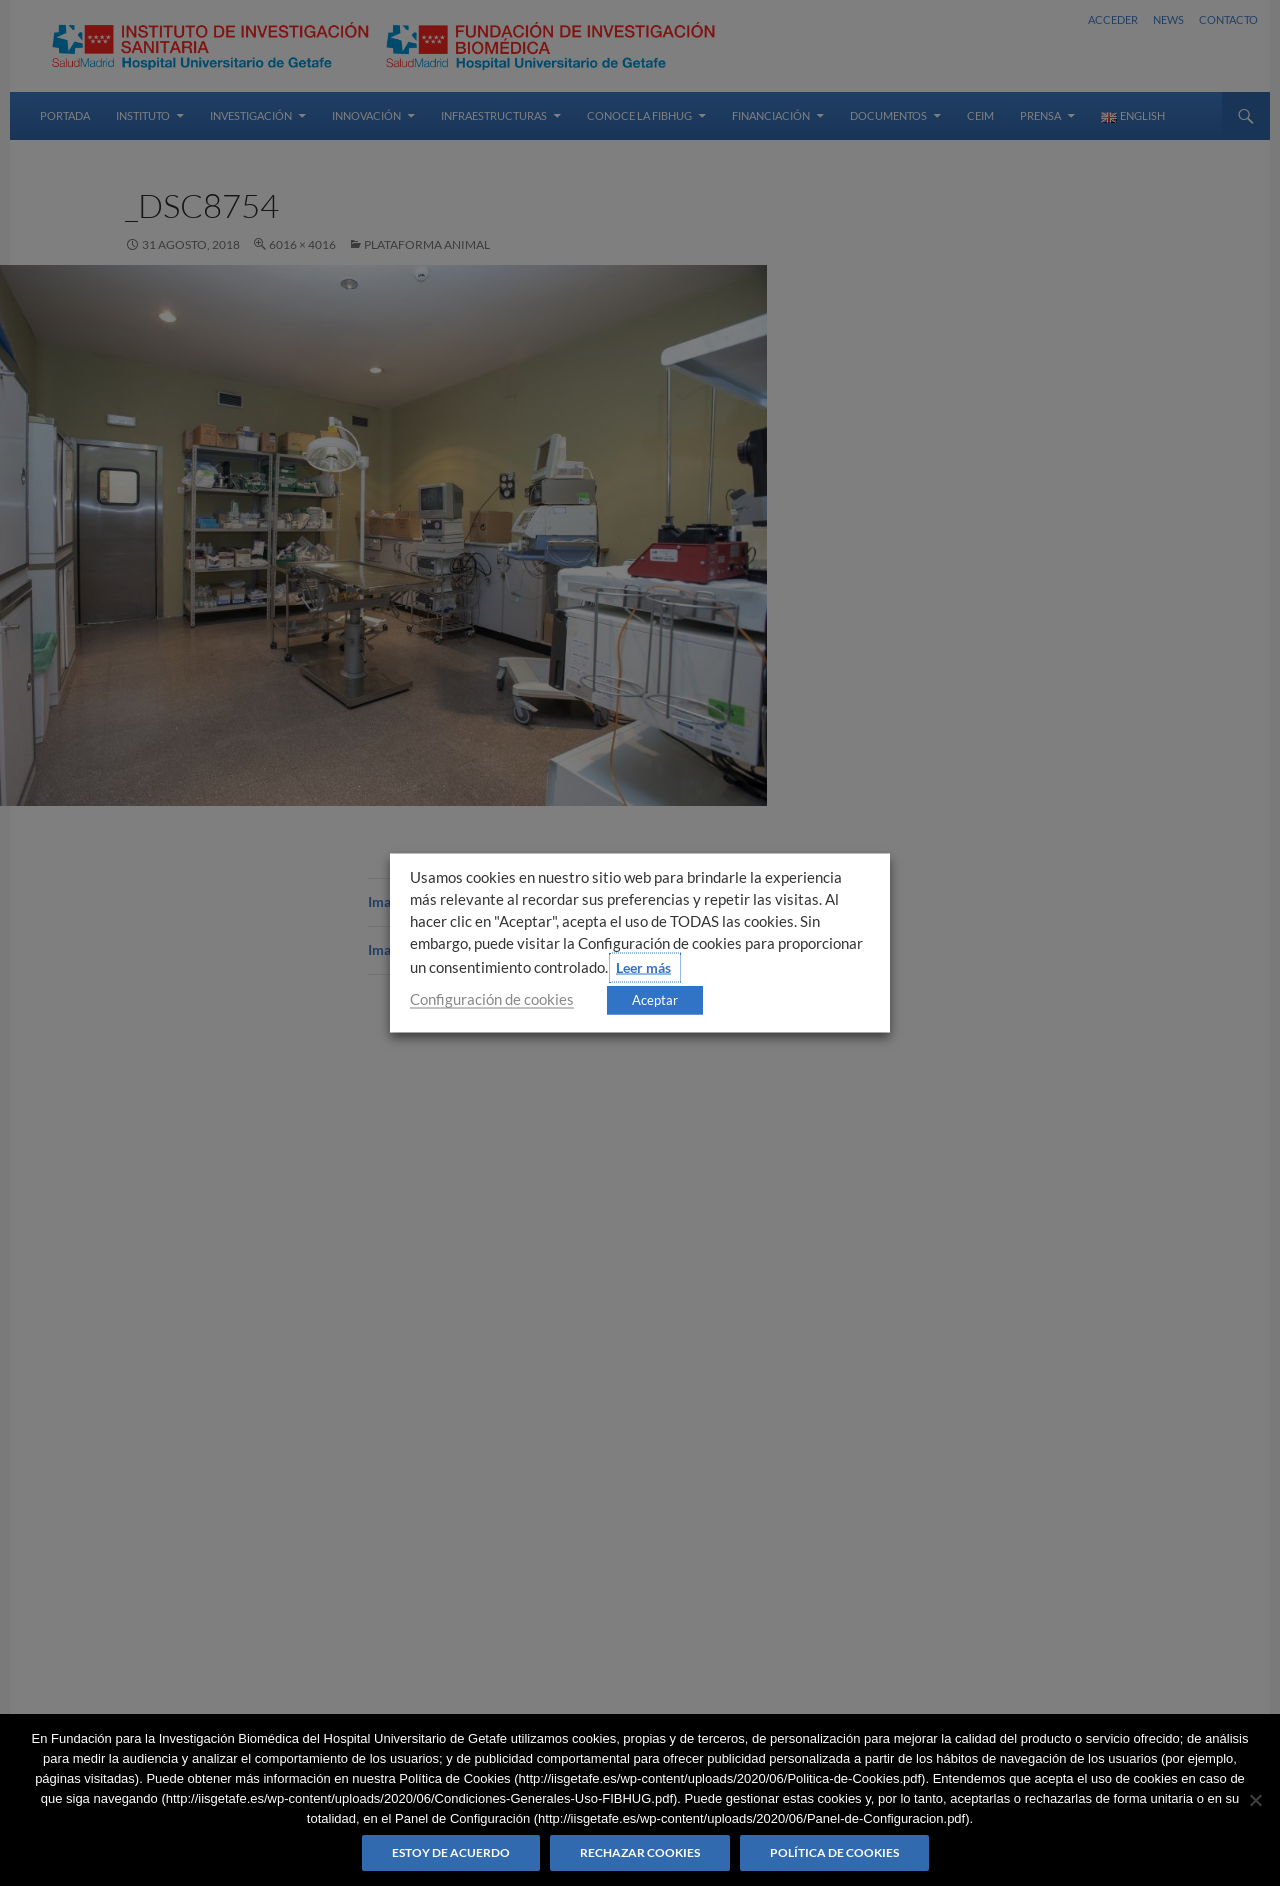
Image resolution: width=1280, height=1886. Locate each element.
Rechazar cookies (640, 1852)
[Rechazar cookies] (1255, 1800)
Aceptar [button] (655, 1000)
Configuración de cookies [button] (492, 999)
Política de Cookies (834, 1852)
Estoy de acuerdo (451, 1852)
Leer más (643, 967)
